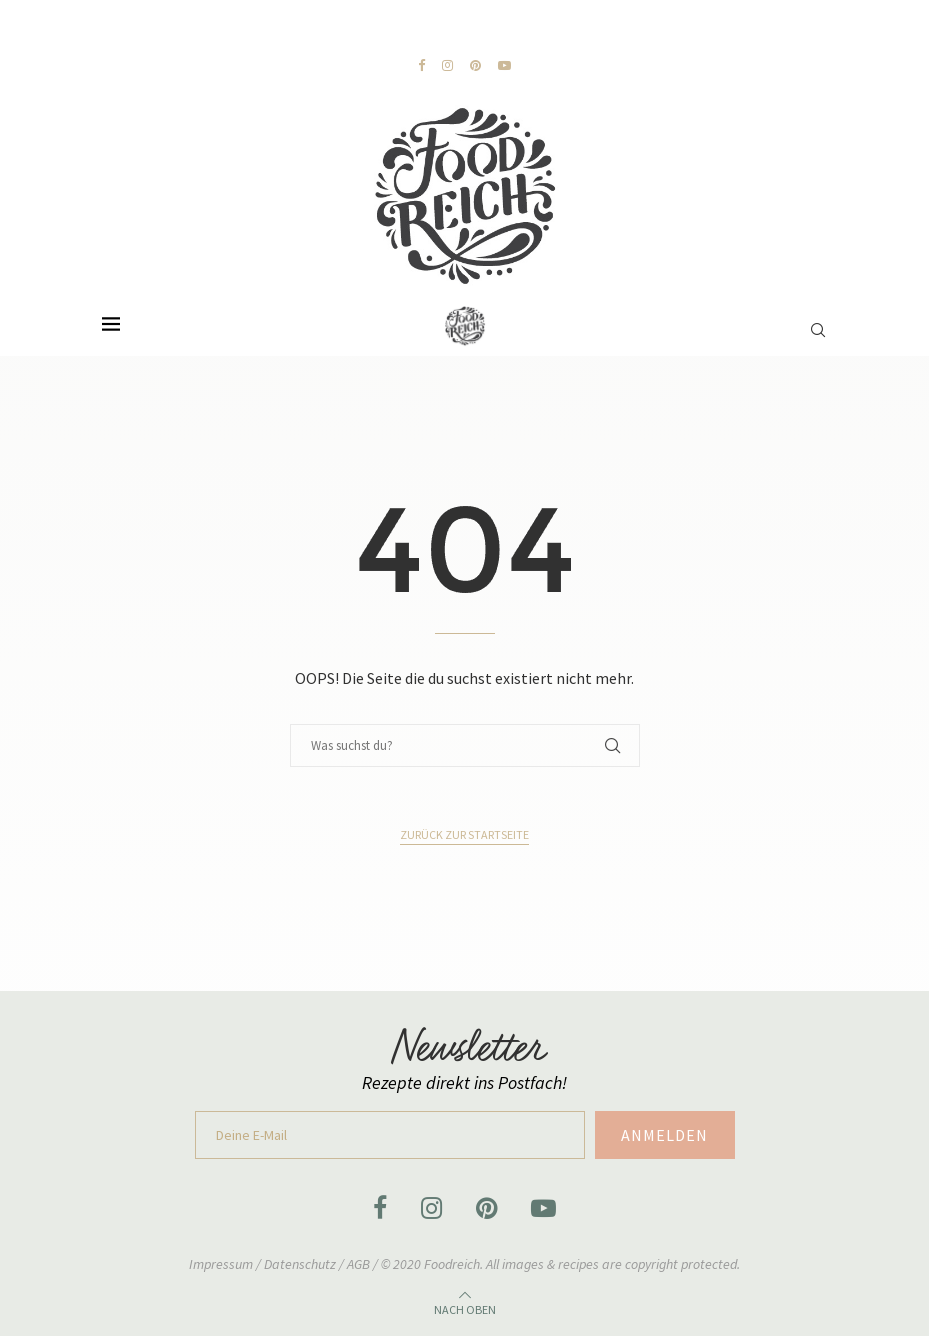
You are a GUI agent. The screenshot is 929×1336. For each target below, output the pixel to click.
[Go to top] (465, 1306)
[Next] (291, 31)
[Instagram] (447, 65)
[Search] (818, 320)
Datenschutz (301, 1264)
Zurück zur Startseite (464, 834)
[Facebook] (421, 65)
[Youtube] (504, 65)
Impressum (222, 1264)
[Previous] (271, 31)
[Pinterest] (475, 65)
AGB (358, 1264)
